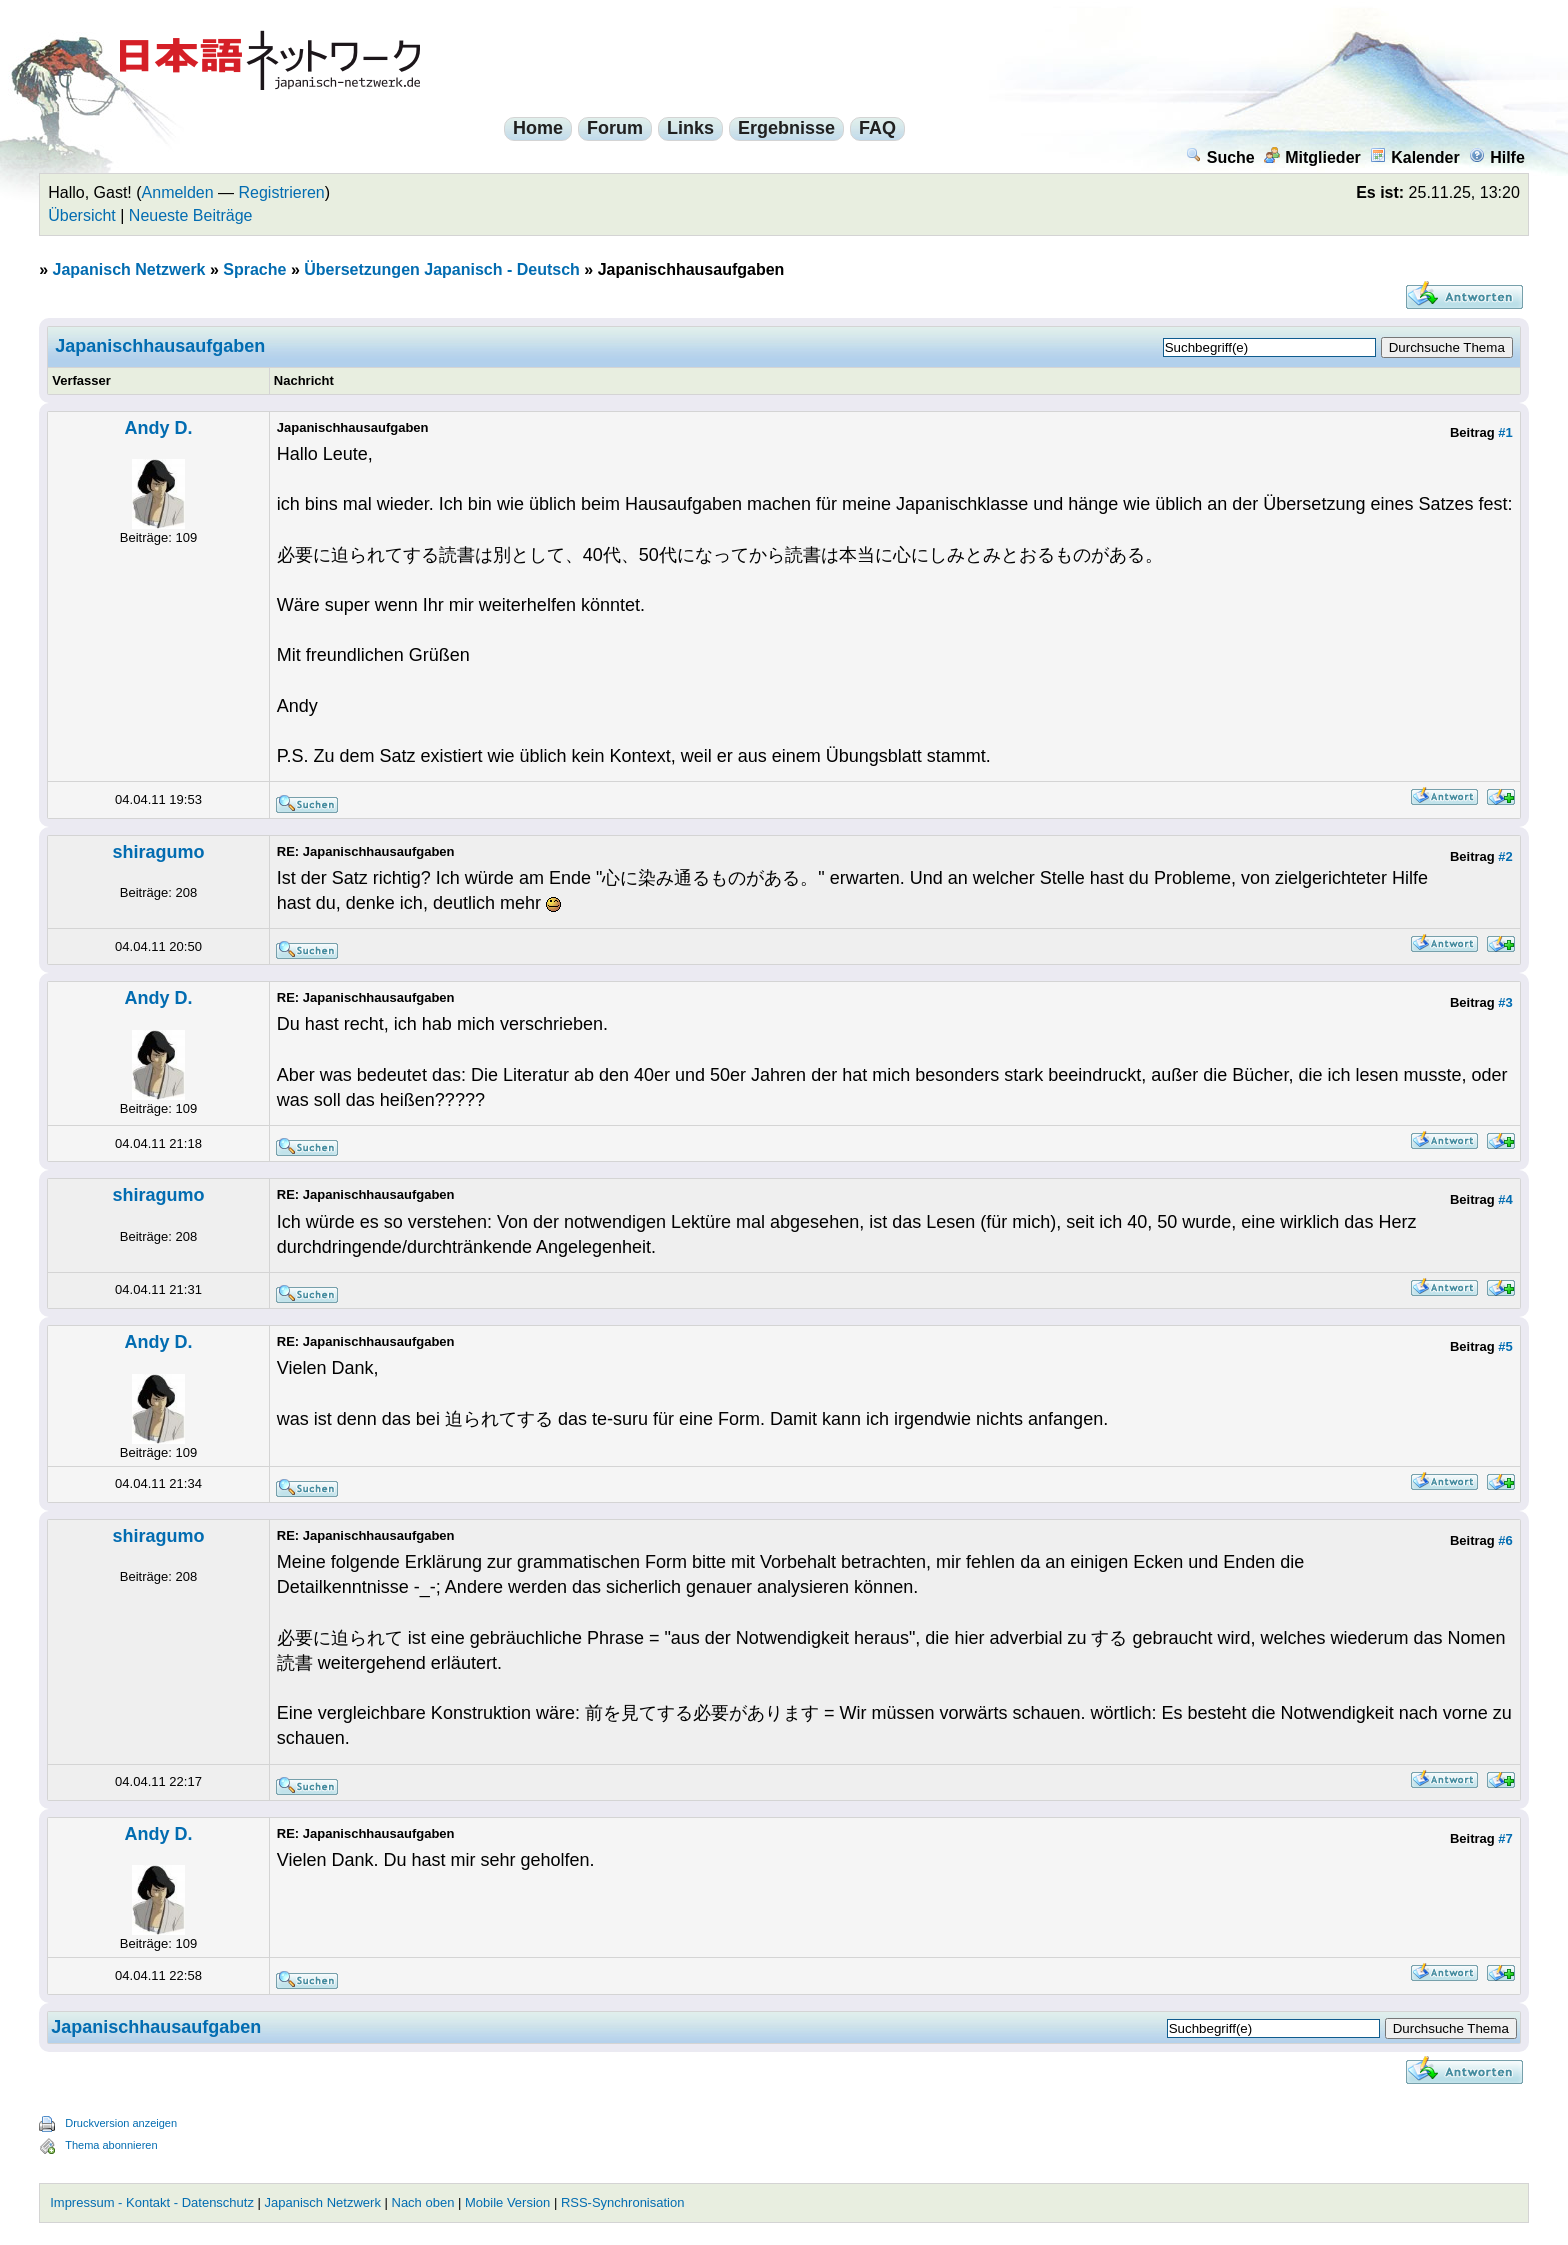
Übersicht (82, 215)
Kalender (1414, 157)
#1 (1505, 432)
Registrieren (282, 192)
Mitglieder (1312, 157)
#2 (1505, 856)
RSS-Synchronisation (623, 2202)
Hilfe (1497, 157)
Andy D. (158, 428)
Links (690, 128)
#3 (1505, 1002)
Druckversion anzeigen (121, 2123)
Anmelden (178, 192)
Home (538, 128)
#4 (1505, 1199)
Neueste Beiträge (191, 215)
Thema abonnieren (111, 2145)
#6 (1505, 1540)
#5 (1505, 1346)
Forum (615, 128)
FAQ (877, 128)
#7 (1505, 1838)
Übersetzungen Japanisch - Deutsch (442, 269)
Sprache (254, 269)
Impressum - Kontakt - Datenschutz (152, 2202)
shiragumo (158, 852)
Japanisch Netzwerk (129, 269)
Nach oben (423, 2202)
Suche (1220, 157)
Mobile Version (507, 2202)
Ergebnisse (786, 128)
